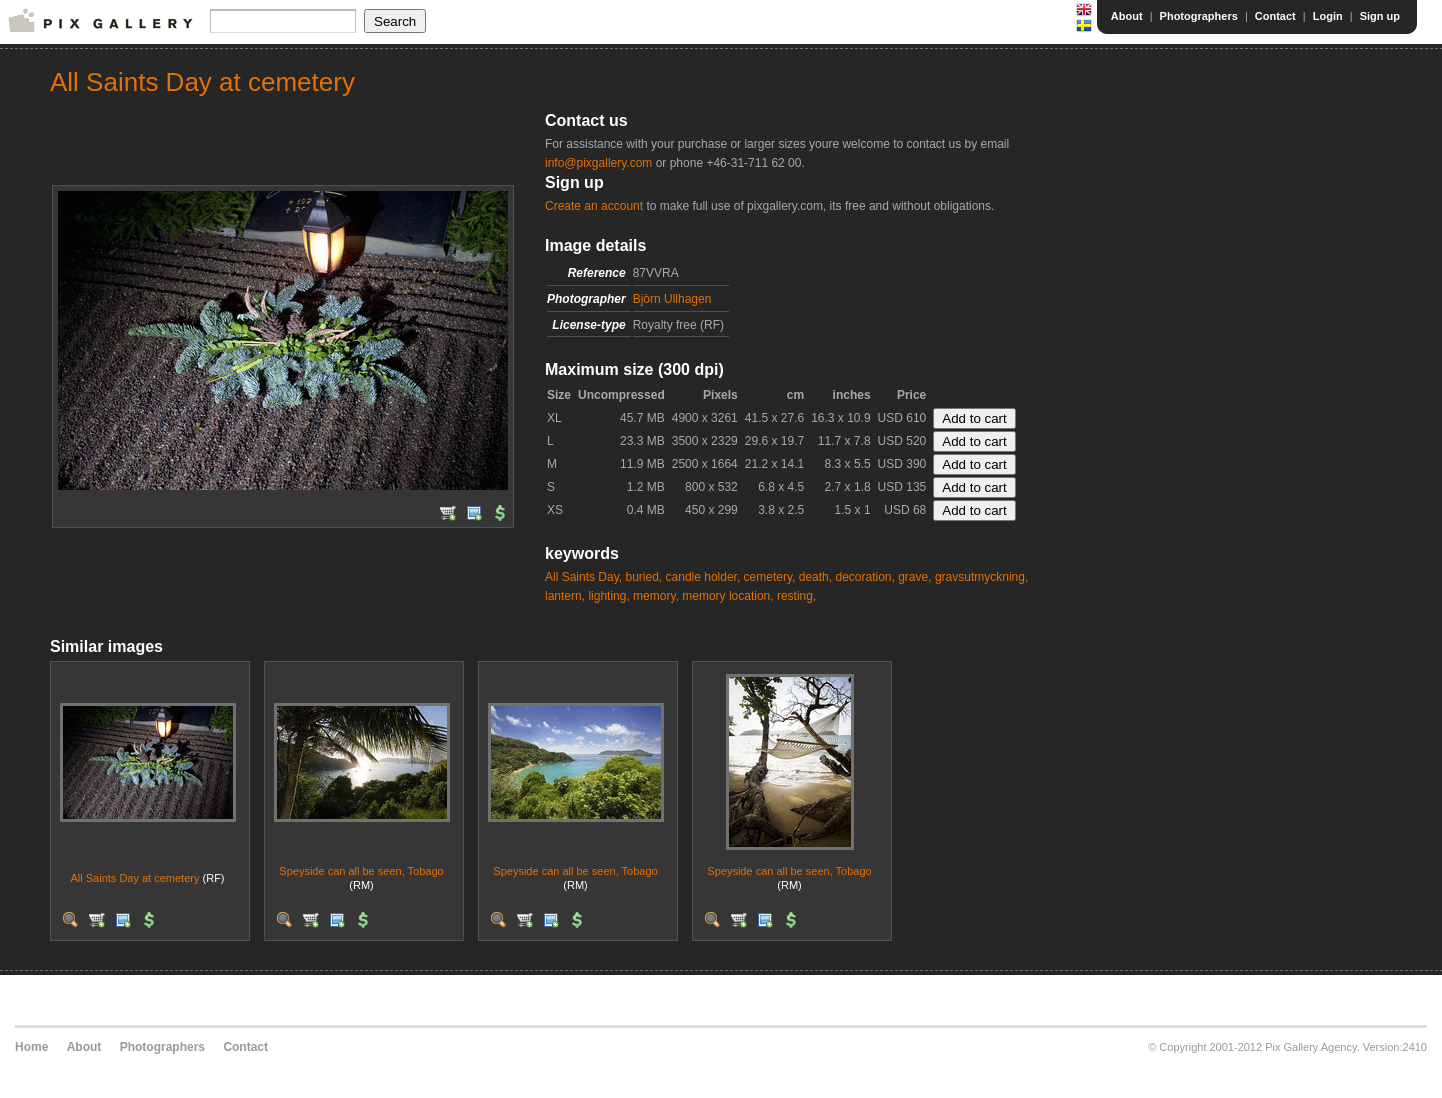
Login (1328, 16)
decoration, (864, 577)
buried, (643, 577)
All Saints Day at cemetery (134, 878)
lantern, (565, 596)
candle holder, (703, 577)
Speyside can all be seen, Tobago (361, 871)
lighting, (608, 596)
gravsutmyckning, (981, 577)
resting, (796, 596)
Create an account (594, 206)
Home (31, 1047)
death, (815, 577)
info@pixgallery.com (598, 163)
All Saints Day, (583, 577)
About (1127, 16)
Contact (1275, 16)
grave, (914, 577)
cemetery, (770, 577)
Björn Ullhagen (672, 299)
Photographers (1199, 16)
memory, (656, 596)
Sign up (1380, 16)
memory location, (727, 596)
